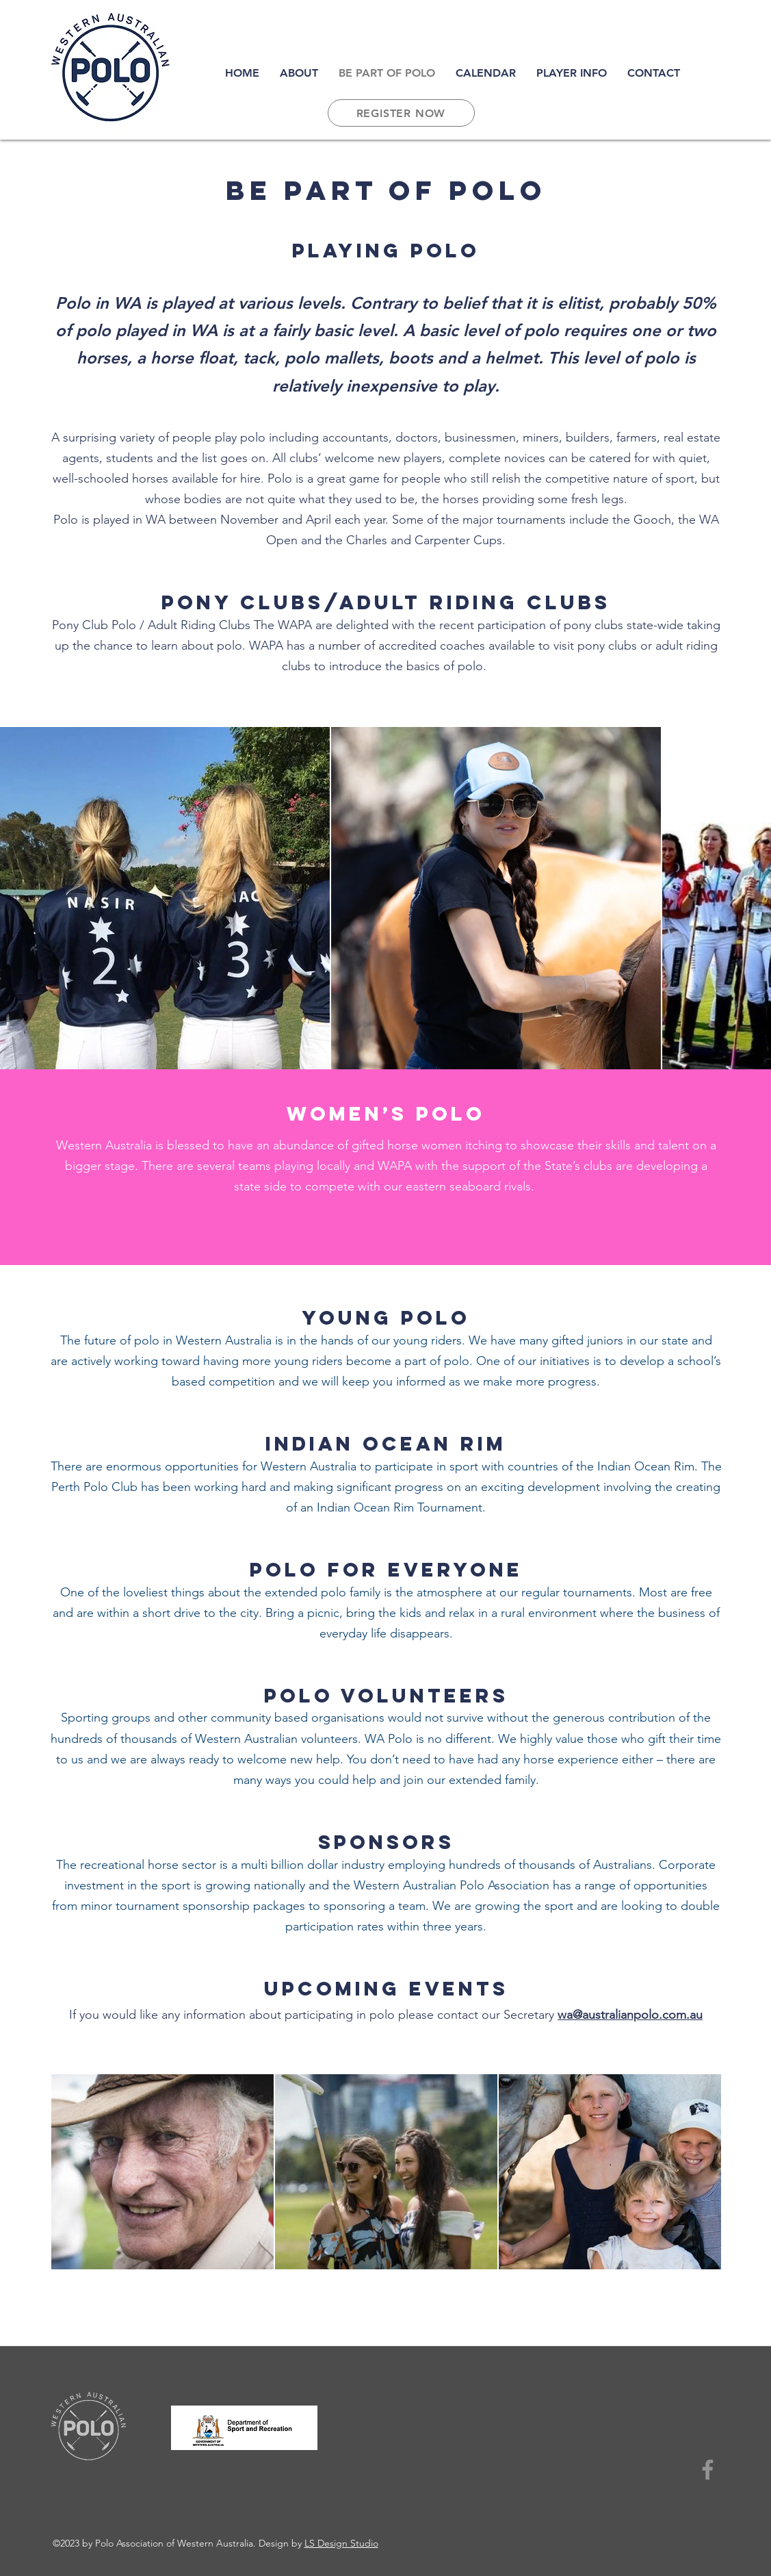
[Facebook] (707, 2469)
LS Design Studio (341, 2543)
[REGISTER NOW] (401, 113)
